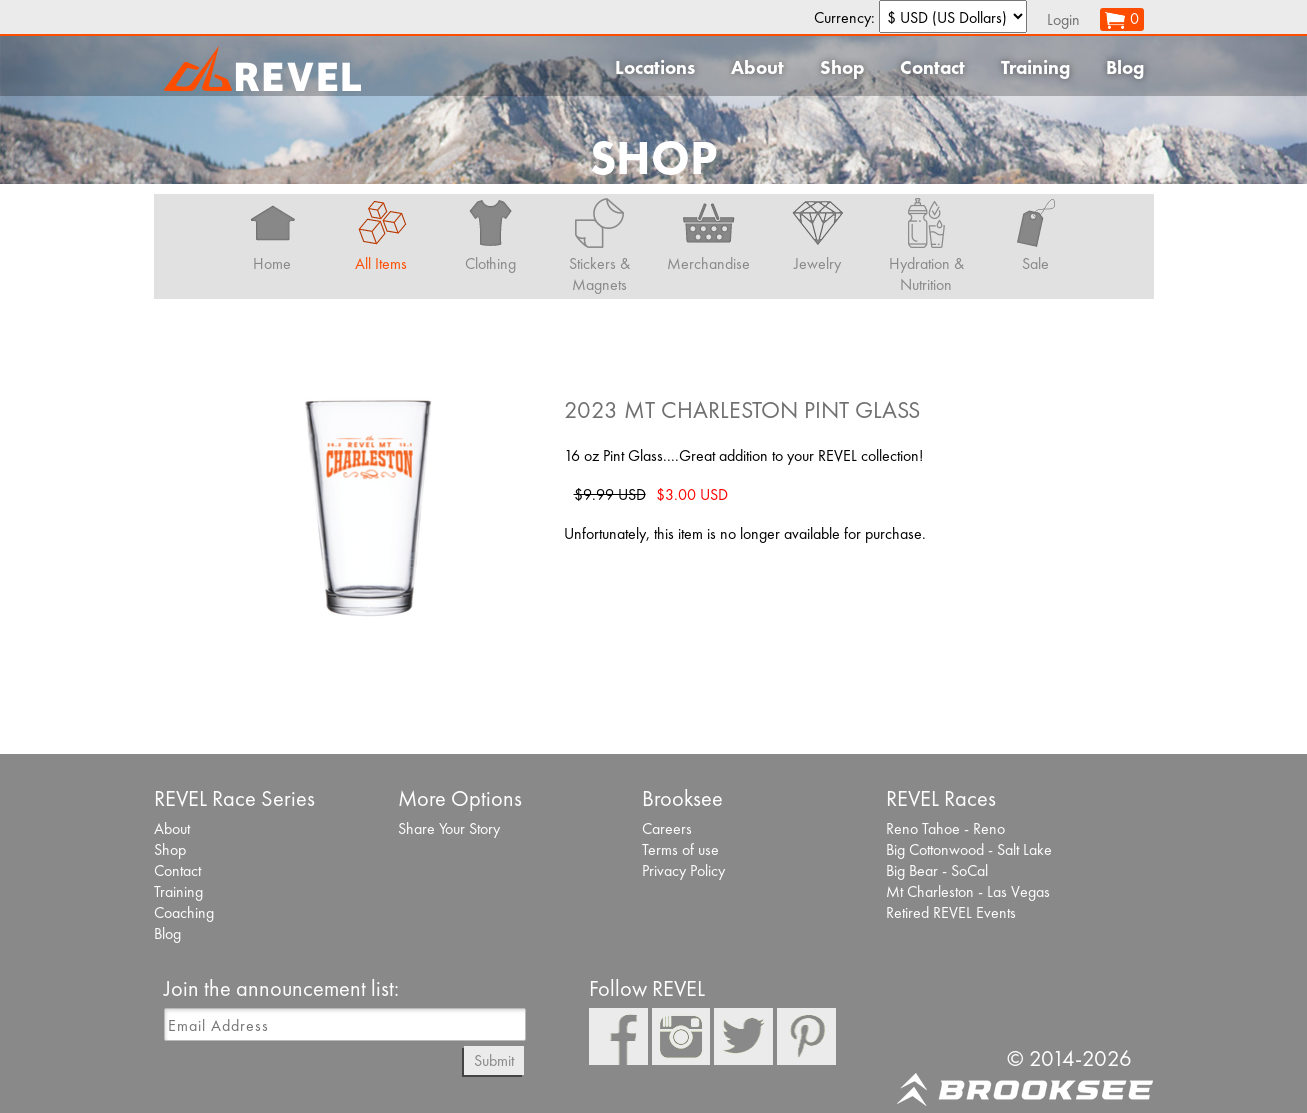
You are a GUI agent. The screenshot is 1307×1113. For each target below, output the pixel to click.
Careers (667, 828)
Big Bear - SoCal (937, 870)
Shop (842, 67)
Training (1035, 67)
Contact (932, 67)
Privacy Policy (683, 870)
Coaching (184, 912)
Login (1063, 19)
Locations (655, 67)
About (757, 67)
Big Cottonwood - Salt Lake (969, 849)
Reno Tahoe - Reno (945, 828)
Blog (1125, 67)
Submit (494, 1060)
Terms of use (680, 849)
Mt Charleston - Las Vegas (968, 891)
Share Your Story (449, 828)
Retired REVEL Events (951, 912)
